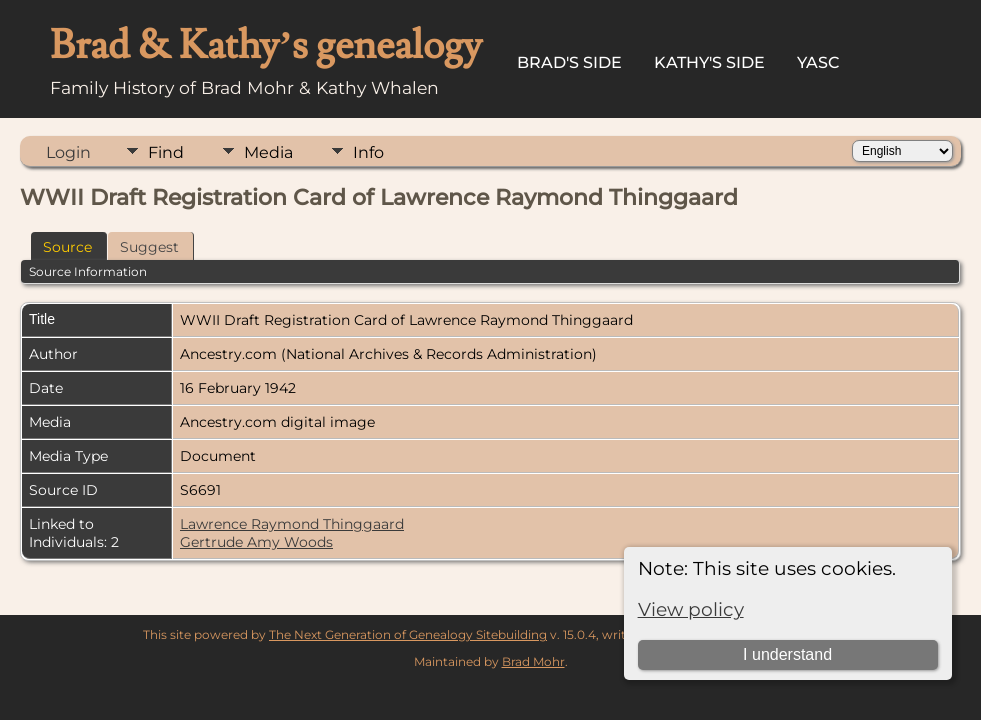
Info (368, 152)
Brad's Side (569, 62)
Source (67, 247)
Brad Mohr (533, 661)
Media (268, 152)
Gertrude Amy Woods (256, 542)
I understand (787, 654)
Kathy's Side (709, 62)
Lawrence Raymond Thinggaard (292, 524)
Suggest (149, 247)
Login (68, 152)
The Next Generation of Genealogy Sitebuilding (408, 634)
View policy (691, 609)
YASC (818, 62)
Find (166, 152)
